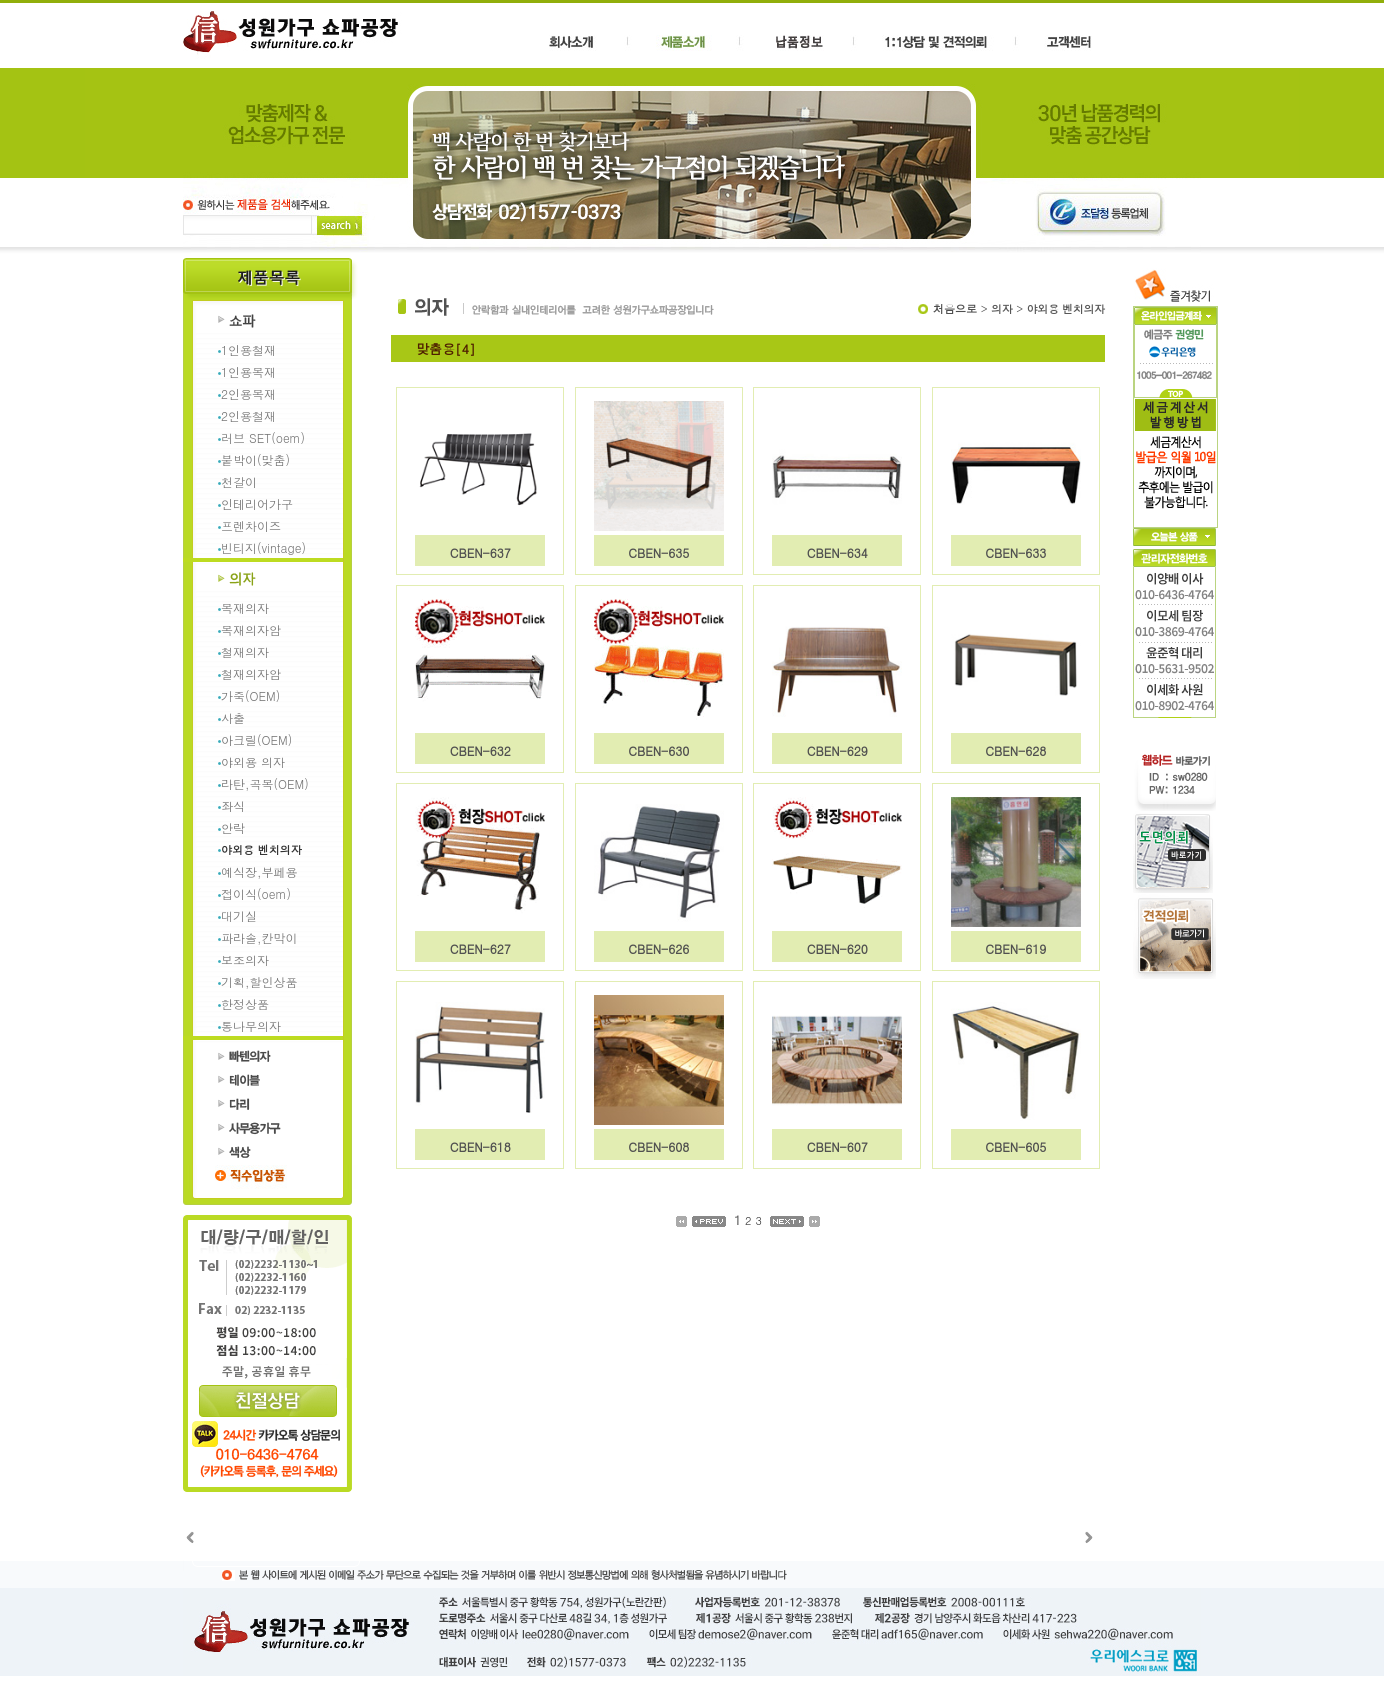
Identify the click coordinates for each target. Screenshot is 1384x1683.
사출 (233, 717)
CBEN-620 (837, 948)
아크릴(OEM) (256, 739)
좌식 (233, 805)
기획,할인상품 (259, 981)
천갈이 (239, 481)
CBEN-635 (658, 552)
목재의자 (245, 607)
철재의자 (245, 651)
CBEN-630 (658, 750)
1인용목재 (248, 371)
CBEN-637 (480, 552)
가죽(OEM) (250, 695)
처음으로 (955, 308)
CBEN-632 (480, 750)
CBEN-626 (658, 948)
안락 (233, 827)
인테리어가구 (257, 503)
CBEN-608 (658, 1146)
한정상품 (245, 1003)
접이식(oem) (256, 893)
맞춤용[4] (446, 348)
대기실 (239, 915)
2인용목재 (248, 393)
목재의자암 (251, 629)
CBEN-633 (1015, 552)
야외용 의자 (253, 761)
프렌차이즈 (251, 525)
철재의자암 (251, 673)
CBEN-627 (480, 948)
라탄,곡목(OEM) (265, 783)
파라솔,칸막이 (259, 937)
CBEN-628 (1015, 750)
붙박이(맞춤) (255, 459)
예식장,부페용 (259, 871)
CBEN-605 (1015, 1146)
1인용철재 (248, 349)
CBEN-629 (837, 750)
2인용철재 (248, 415)
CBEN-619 (1015, 948)
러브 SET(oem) (263, 437)
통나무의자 (251, 1025)
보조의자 (245, 959)
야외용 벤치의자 (261, 849)
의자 (1001, 308)
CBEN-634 (837, 552)
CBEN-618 (480, 1146)
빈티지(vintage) (263, 547)
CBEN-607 (837, 1146)
